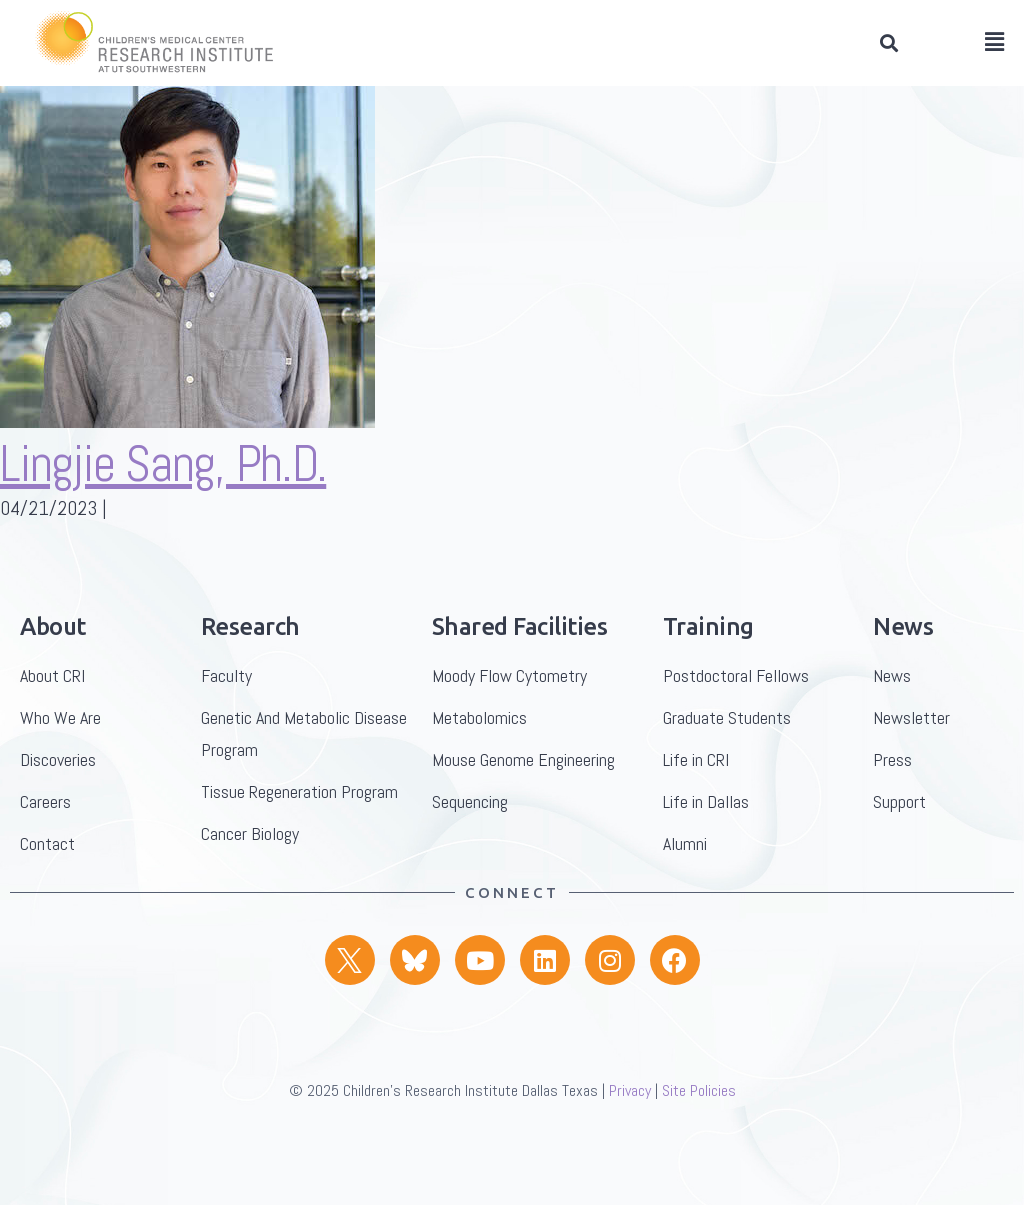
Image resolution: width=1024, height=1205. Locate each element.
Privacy (630, 1123)
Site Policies (699, 1123)
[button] (888, 43)
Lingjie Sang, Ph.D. (163, 497)
